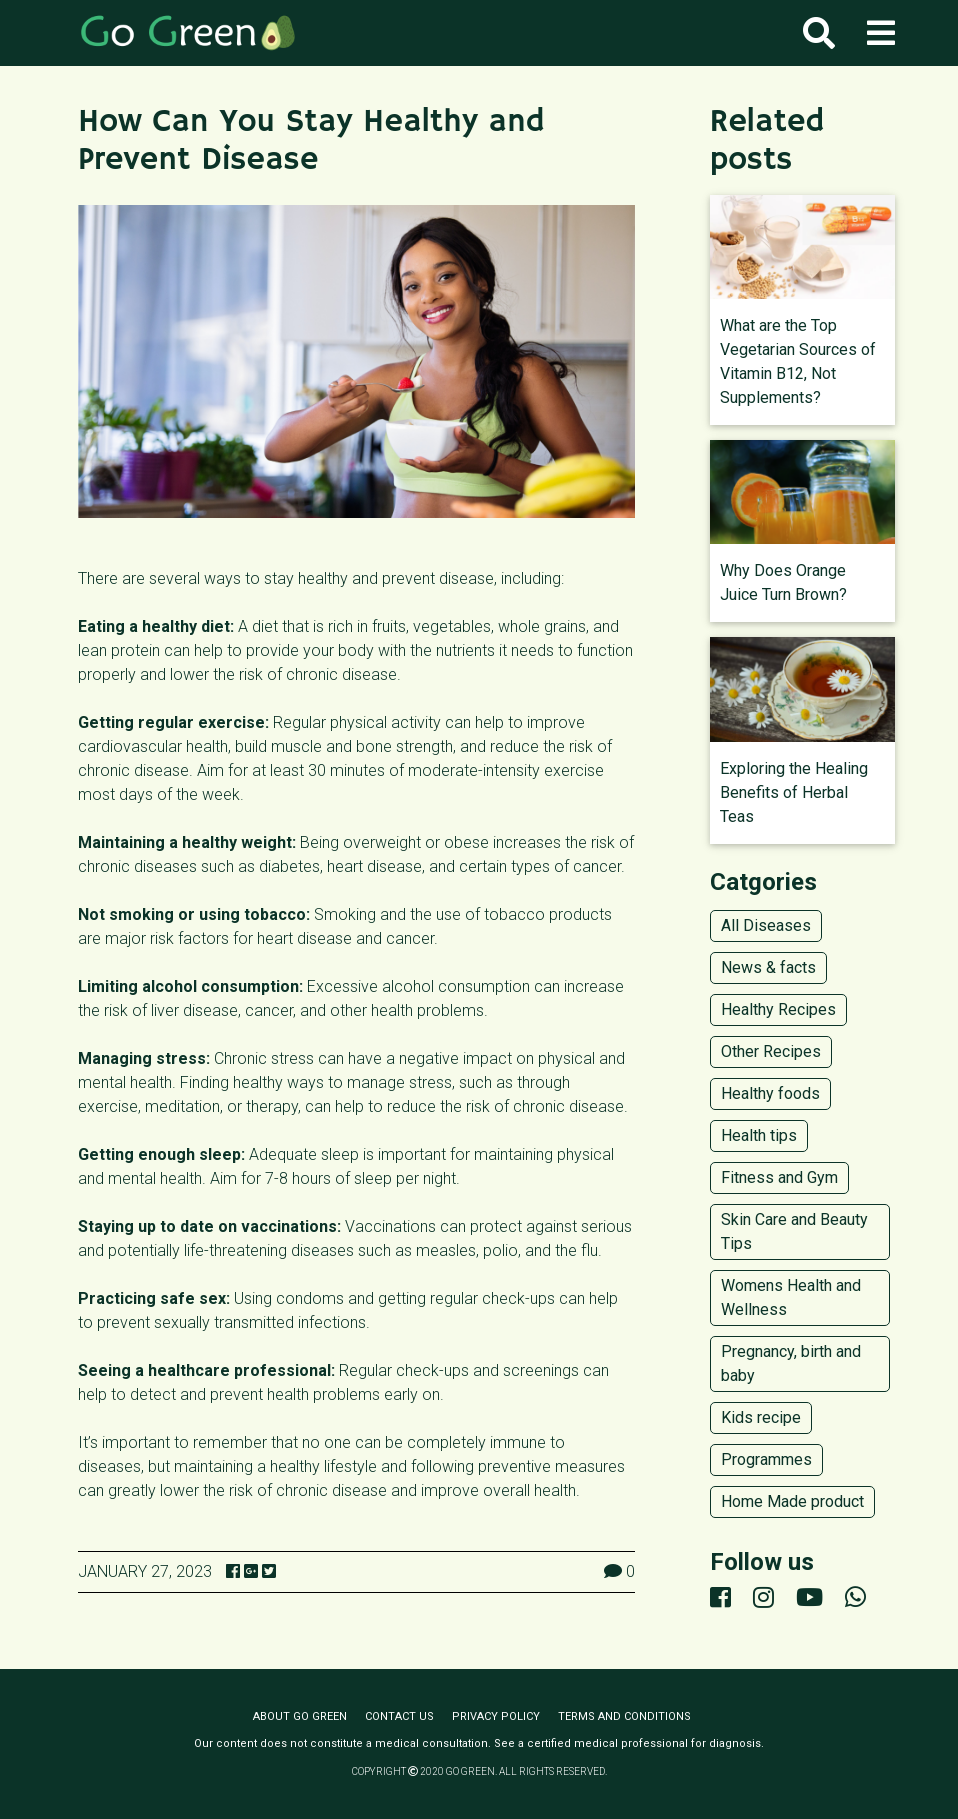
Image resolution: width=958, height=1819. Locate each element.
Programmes (766, 1459)
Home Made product (792, 1501)
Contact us (399, 1716)
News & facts (768, 967)
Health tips (759, 1135)
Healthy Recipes (778, 1009)
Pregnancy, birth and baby (791, 1363)
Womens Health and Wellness (791, 1297)
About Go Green (300, 1716)
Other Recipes (771, 1051)
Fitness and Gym (779, 1177)
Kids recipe (761, 1417)
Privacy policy (496, 1716)
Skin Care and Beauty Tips (794, 1231)
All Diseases (766, 925)
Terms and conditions (624, 1716)
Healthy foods (770, 1093)
